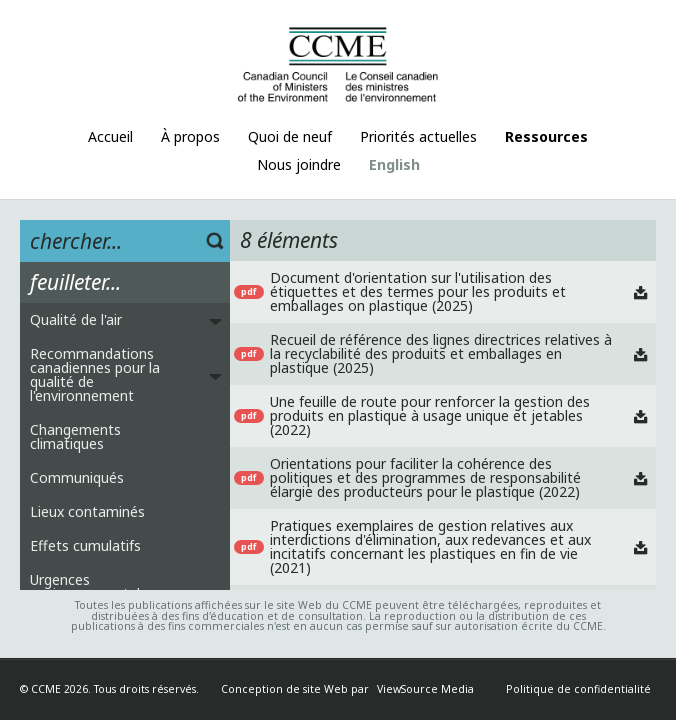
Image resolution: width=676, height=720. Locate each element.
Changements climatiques (75, 436)
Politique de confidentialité (578, 689)
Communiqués (77, 477)
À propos (190, 136)
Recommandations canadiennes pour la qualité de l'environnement (95, 374)
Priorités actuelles (418, 136)
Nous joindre (299, 164)
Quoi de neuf (290, 136)
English (394, 164)
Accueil (110, 136)
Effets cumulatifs (85, 545)
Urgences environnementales (92, 586)
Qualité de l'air (76, 319)
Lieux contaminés (87, 511)
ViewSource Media (425, 689)
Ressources (546, 136)
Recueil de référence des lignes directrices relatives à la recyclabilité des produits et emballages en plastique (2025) (441, 353)
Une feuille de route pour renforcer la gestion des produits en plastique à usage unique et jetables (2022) (430, 415)
